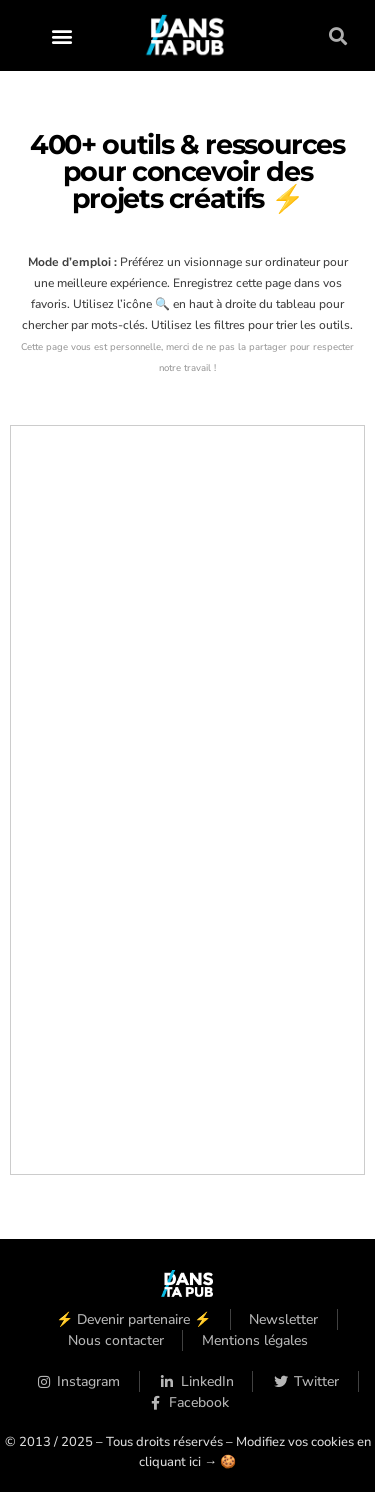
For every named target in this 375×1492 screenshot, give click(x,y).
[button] (61, 35)
